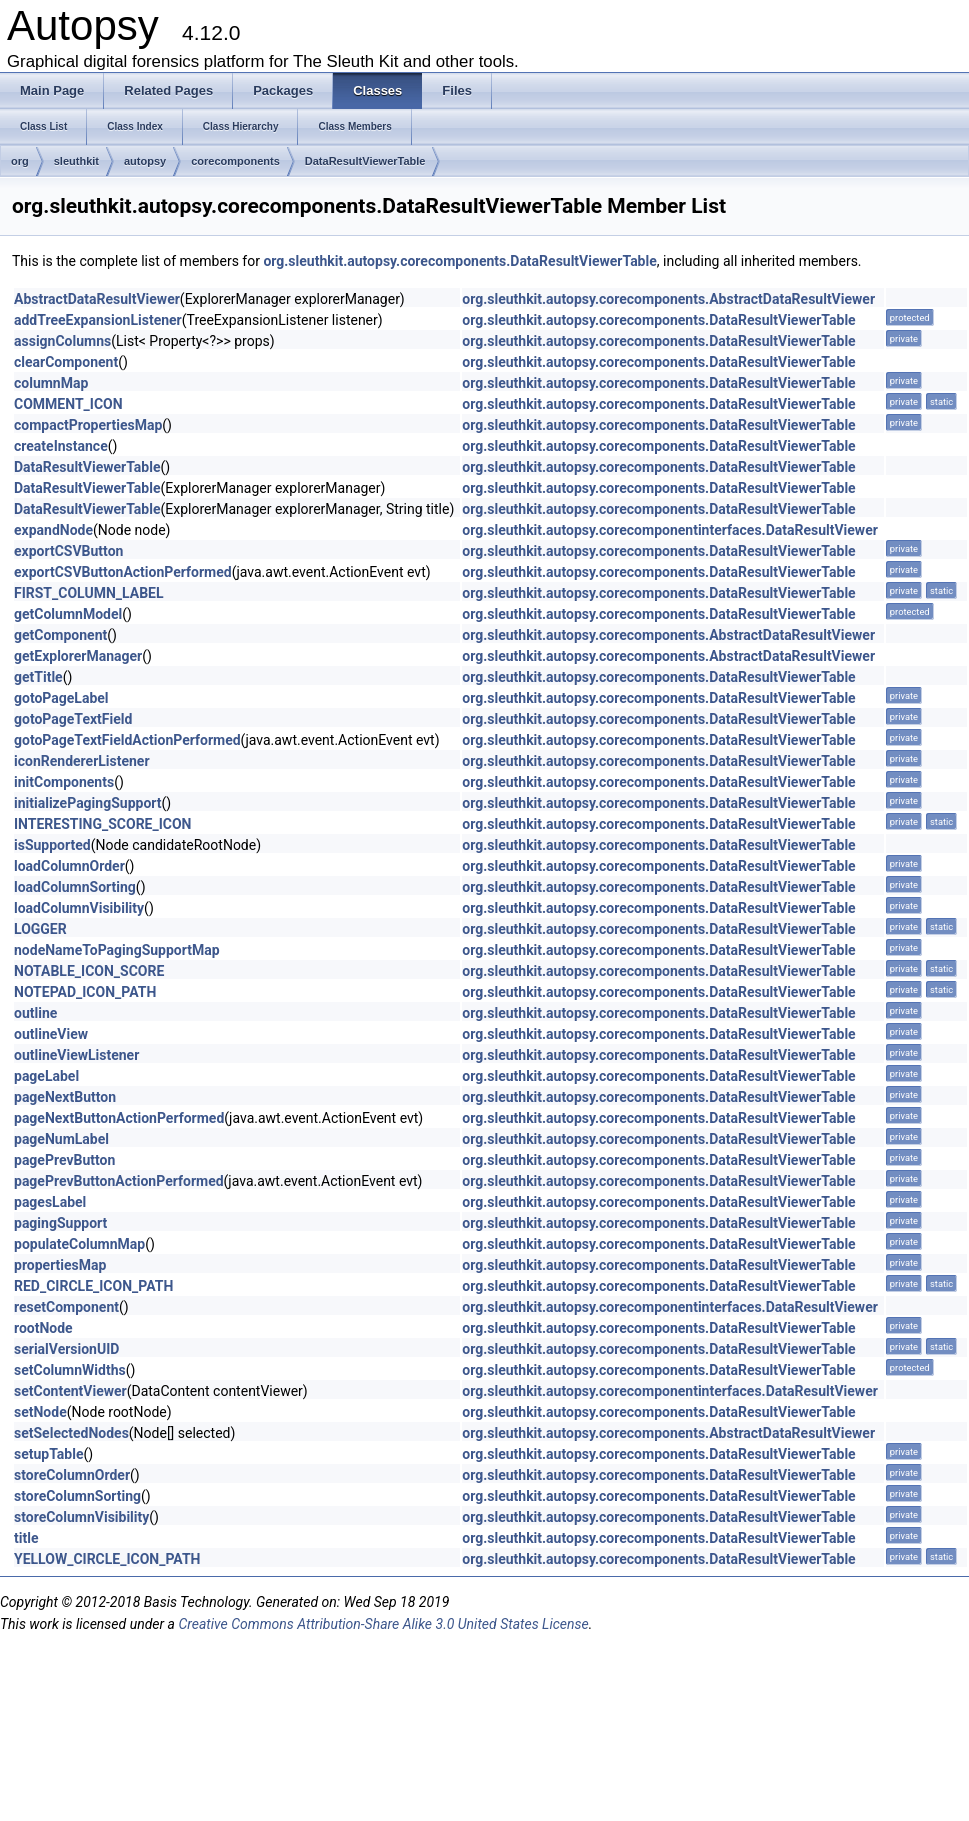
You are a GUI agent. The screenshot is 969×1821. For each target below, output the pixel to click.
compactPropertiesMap (88, 425)
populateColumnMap (79, 1244)
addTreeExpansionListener (98, 320)
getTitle (38, 677)
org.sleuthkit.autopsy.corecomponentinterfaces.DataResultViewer (670, 530)
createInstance (61, 446)
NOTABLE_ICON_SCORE (89, 971)
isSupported (52, 845)
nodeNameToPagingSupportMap (117, 950)
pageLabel (46, 1076)
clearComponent (66, 362)
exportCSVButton (68, 551)
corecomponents (235, 161)
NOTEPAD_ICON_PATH (85, 992)
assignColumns (62, 341)
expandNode (53, 530)
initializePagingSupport (88, 803)
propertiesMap (60, 1265)
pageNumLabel (61, 1139)
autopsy (145, 161)
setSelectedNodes (71, 1433)
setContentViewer (70, 1391)
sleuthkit (76, 161)
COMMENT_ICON (68, 404)
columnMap (51, 383)
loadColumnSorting (75, 887)
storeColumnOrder (72, 1475)
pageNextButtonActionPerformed (119, 1118)
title (26, 1538)
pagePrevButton (64, 1160)
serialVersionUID (66, 1349)
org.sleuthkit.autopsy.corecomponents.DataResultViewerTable (459, 261)
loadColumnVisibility (79, 908)
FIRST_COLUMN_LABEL (89, 593)
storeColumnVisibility (81, 1517)
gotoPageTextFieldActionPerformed (127, 740)
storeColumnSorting (77, 1496)
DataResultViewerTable (365, 161)
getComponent (60, 635)
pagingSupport (60, 1223)
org (20, 161)
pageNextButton (65, 1097)
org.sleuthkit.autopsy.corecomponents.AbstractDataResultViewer (668, 299)
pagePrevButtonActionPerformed (119, 1181)
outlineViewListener (76, 1055)
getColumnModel (68, 614)
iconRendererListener (82, 761)
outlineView (51, 1034)
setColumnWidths (70, 1370)
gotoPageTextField (73, 719)
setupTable (49, 1454)
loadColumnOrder (69, 866)
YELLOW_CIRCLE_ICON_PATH (107, 1559)
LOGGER (40, 929)
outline (35, 1013)
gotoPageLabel (61, 698)
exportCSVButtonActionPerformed (123, 572)
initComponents (64, 782)
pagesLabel (50, 1202)
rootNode (43, 1328)
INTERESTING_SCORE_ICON (103, 824)
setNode (40, 1412)
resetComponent (66, 1307)
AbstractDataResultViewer (97, 299)
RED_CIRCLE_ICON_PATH (93, 1286)
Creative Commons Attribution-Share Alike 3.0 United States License (383, 1624)
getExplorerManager (78, 656)
